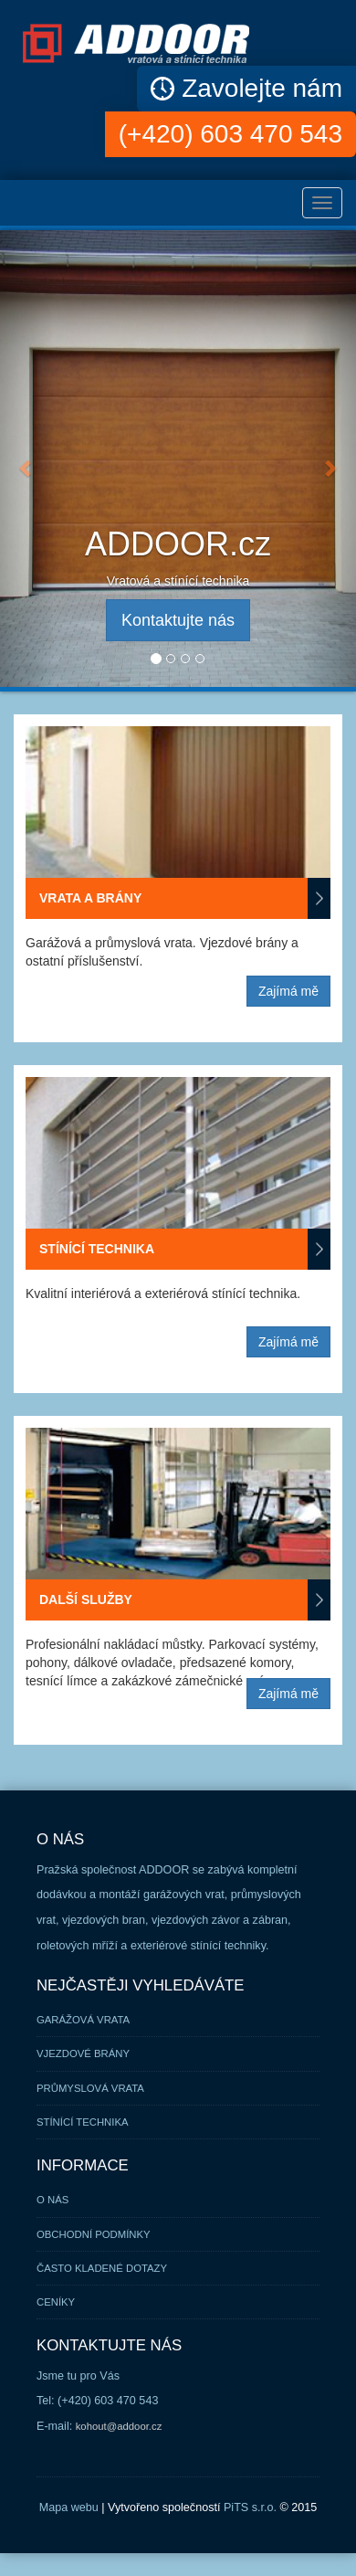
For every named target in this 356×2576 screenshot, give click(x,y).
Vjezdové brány (83, 2053)
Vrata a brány (184, 898)
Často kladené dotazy (102, 2268)
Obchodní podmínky (94, 2234)
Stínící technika (184, 1249)
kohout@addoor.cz (119, 2426)
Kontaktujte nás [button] (178, 620)
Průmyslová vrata (90, 2088)
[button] (27, 458)
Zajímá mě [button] (288, 991)
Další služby (184, 1600)
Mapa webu (69, 2507)
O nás (52, 2199)
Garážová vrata (83, 2019)
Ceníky (56, 2301)
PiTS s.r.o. (250, 2507)
